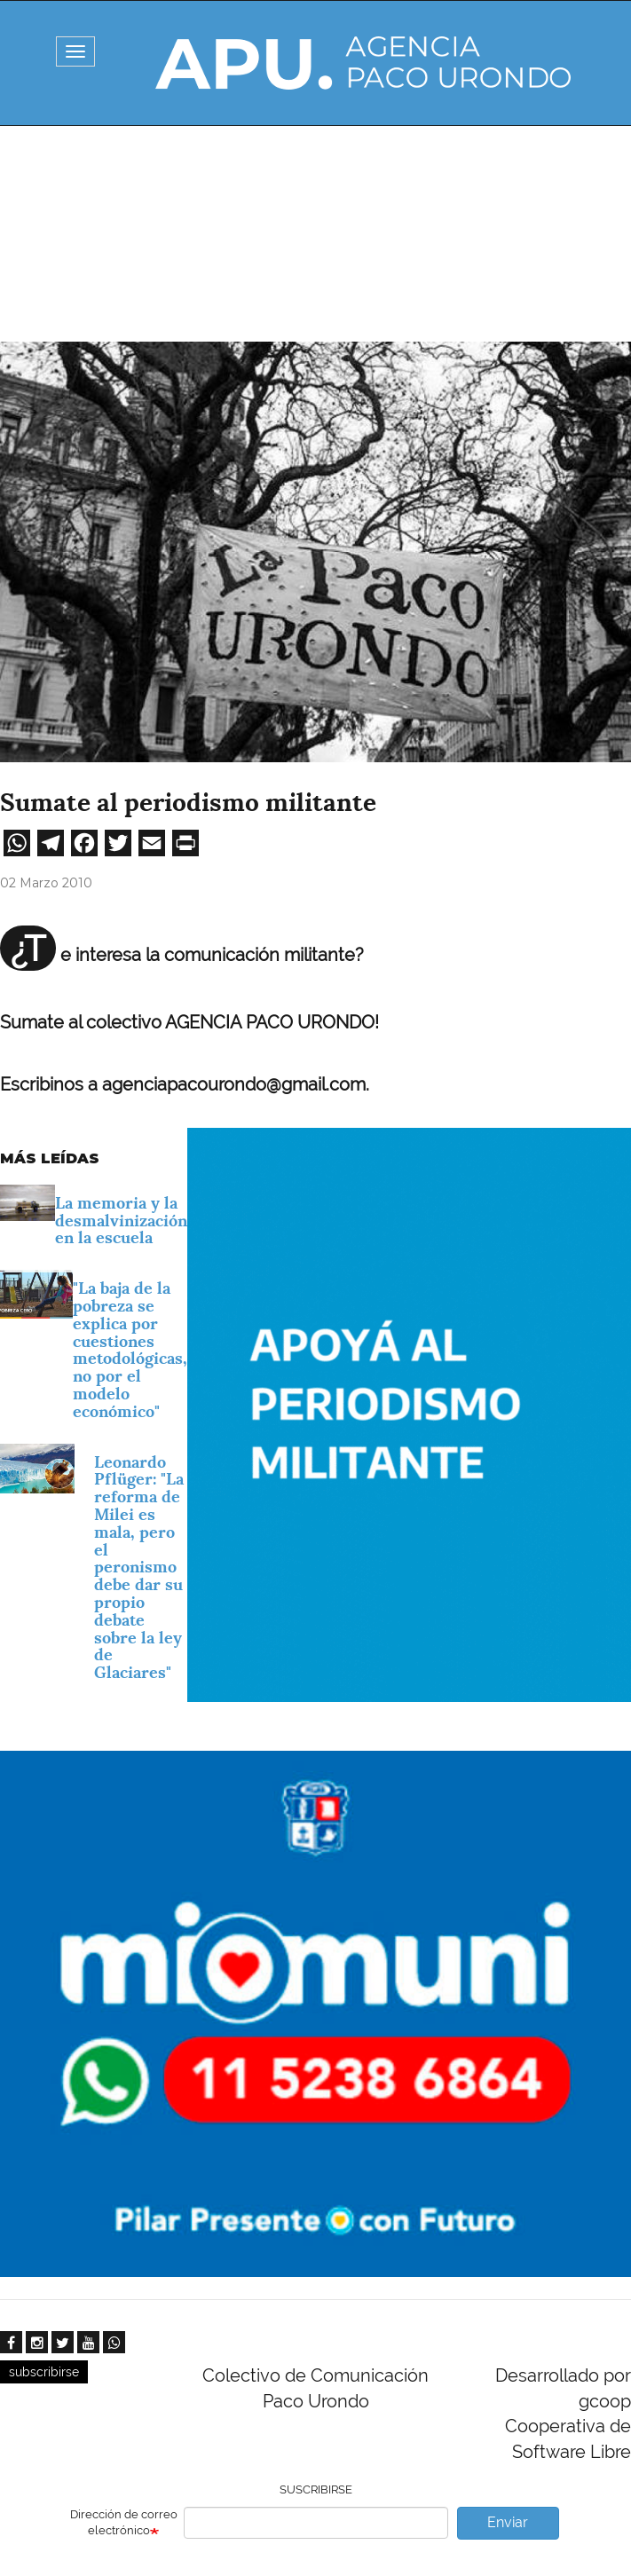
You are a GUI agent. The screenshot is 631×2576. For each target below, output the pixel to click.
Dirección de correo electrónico (123, 2523)
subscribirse (44, 2372)
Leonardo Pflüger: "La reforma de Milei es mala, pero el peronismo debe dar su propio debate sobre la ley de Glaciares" (139, 1567)
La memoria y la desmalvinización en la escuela (121, 1221)
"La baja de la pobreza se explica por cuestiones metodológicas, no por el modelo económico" (130, 1350)
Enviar (507, 2522)
